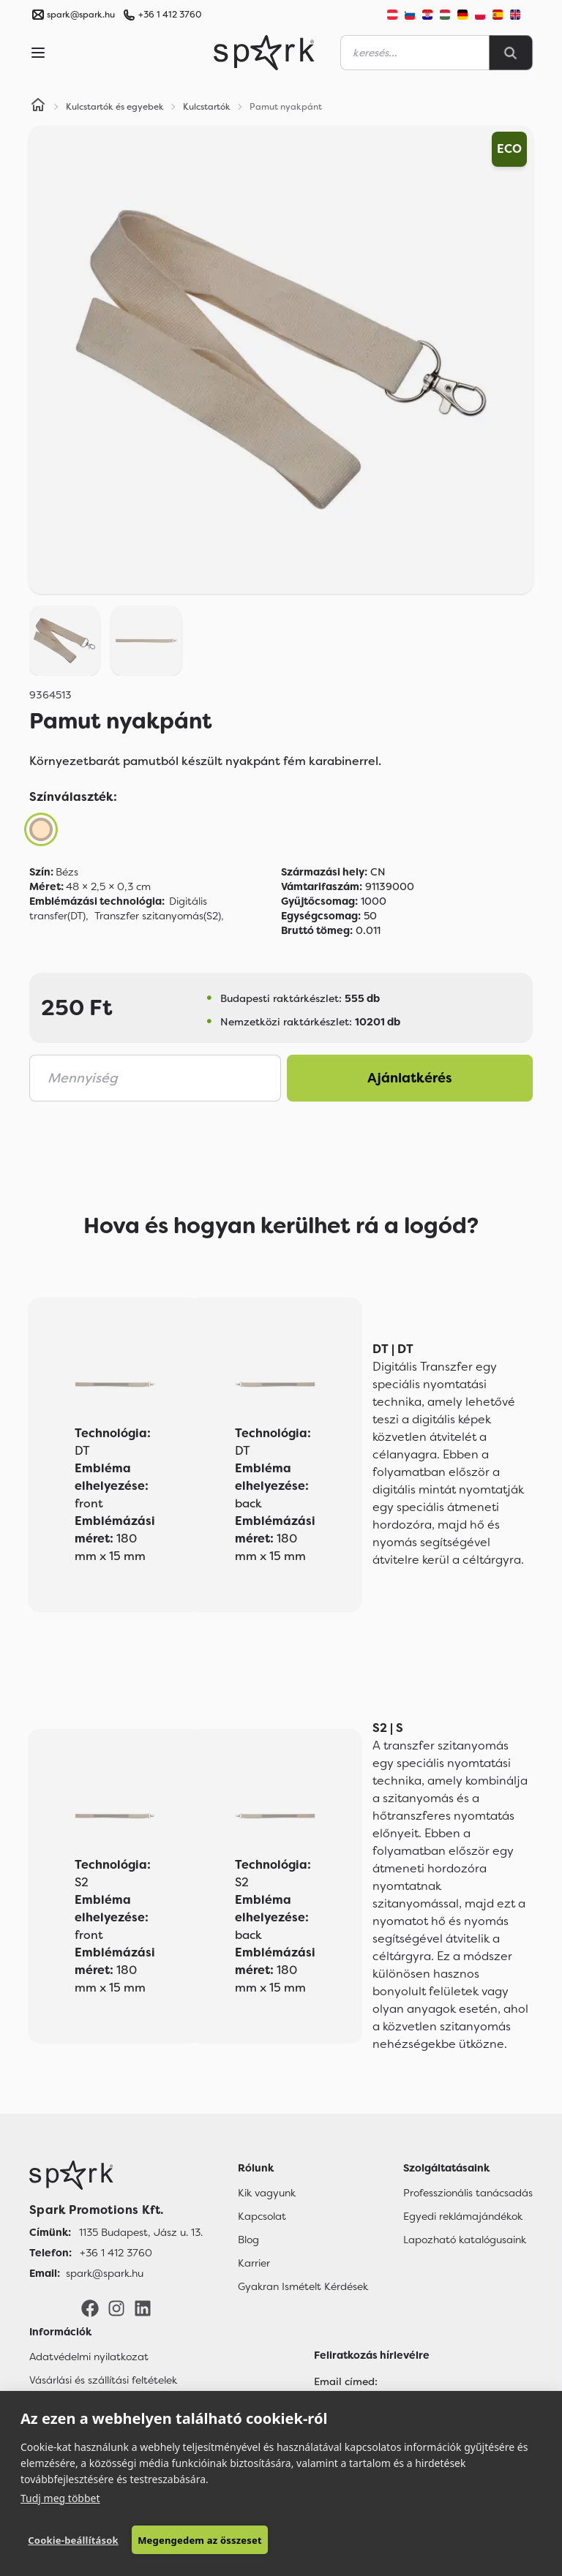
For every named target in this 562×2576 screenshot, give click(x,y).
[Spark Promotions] (264, 52)
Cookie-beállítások (73, 2540)
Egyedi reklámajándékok (462, 2216)
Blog (248, 2239)
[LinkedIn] (142, 2307)
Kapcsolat (262, 2216)
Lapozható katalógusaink (464, 2239)
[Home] (38, 106)
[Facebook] (90, 2307)
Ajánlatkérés (409, 1078)
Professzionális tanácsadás (468, 2192)
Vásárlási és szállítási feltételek (103, 2380)
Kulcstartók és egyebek (115, 107)
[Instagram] (116, 2307)
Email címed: (346, 2381)
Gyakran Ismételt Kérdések (303, 2286)
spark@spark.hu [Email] (104, 2273)
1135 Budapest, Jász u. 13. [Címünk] (141, 2232)
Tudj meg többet (60, 2498)
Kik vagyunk (267, 2192)
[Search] (511, 52)
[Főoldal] (116, 2175)
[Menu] (38, 52)
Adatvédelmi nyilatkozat (89, 2356)
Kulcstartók (207, 107)
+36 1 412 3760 (169, 14)
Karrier (254, 2263)
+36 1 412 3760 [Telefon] (116, 2252)
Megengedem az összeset (200, 2540)
